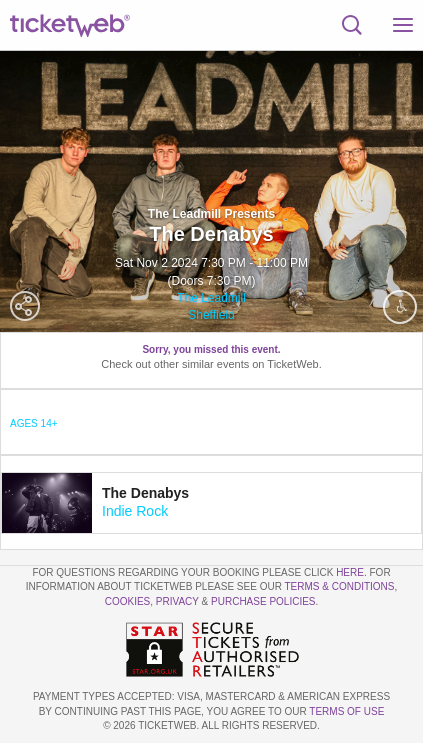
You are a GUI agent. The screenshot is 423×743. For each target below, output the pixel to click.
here (350, 572)
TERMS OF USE (346, 711)
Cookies (128, 601)
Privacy (177, 601)
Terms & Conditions (339, 586)
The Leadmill (211, 298)
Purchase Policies (263, 601)
